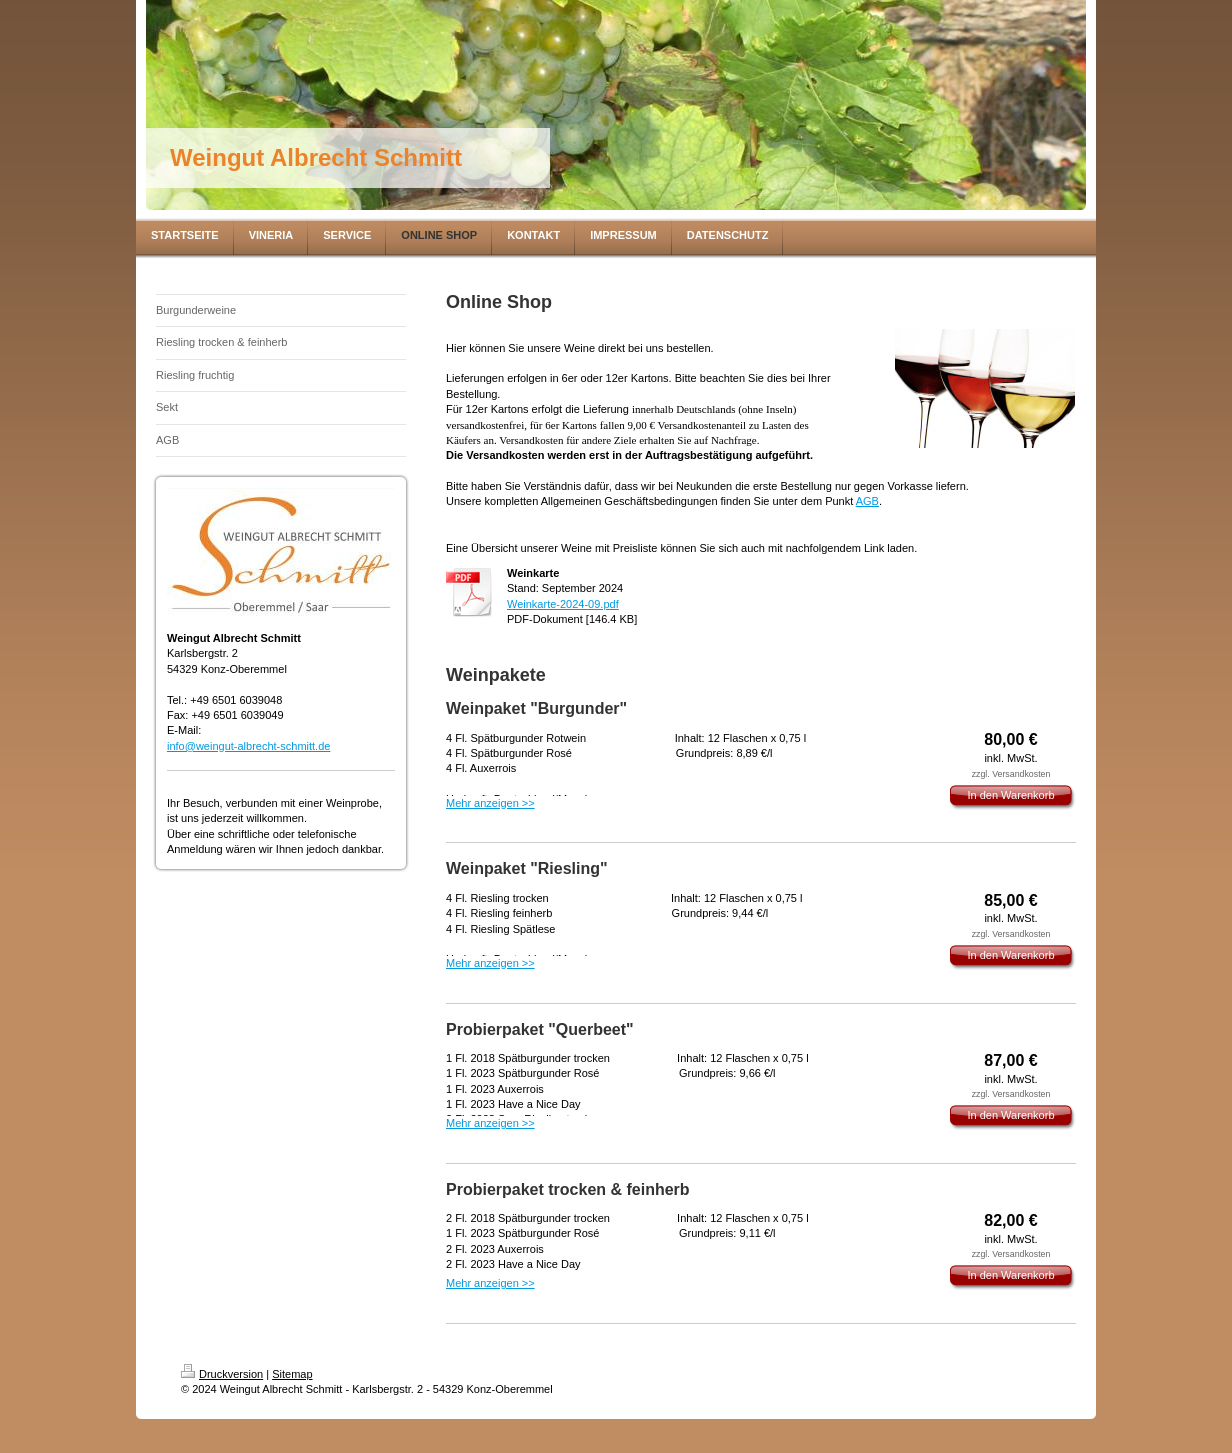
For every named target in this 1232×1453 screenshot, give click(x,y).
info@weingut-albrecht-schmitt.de (248, 746)
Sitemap (292, 1374)
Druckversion (222, 1374)
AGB (867, 501)
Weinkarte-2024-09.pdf (563, 604)
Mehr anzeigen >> (490, 803)
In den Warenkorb (1010, 795)
